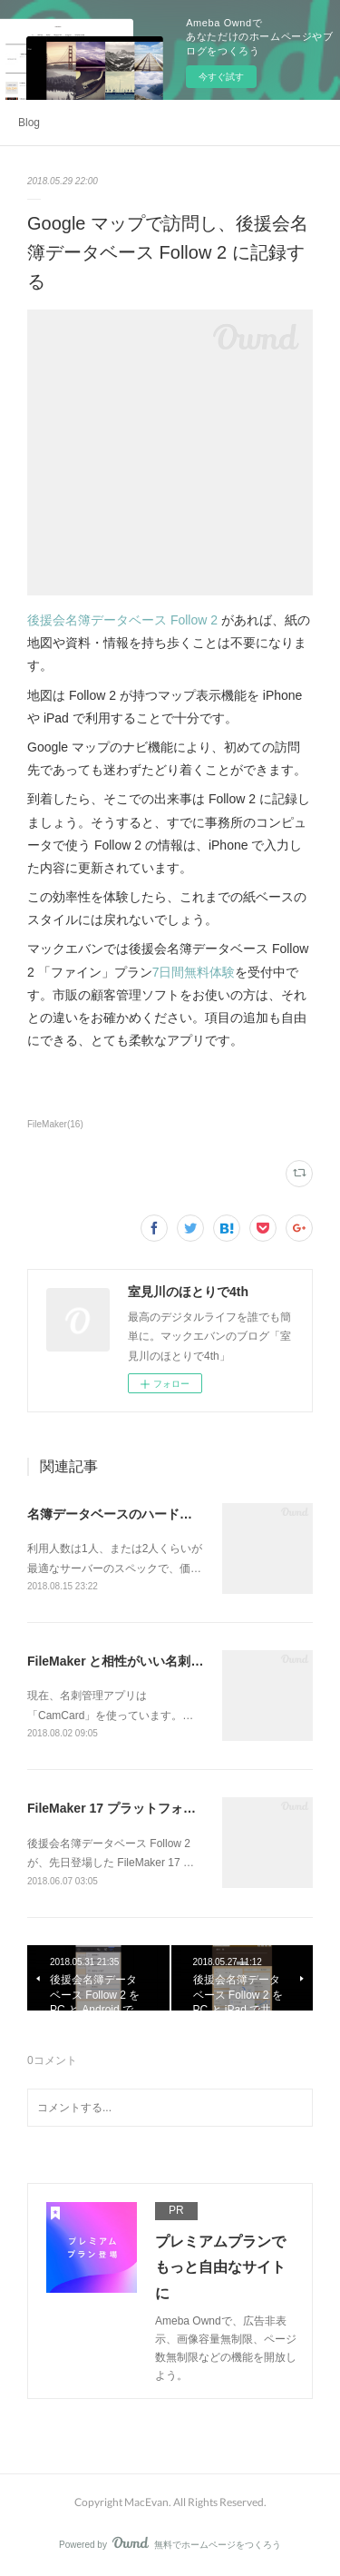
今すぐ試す (221, 77)
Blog (29, 122)
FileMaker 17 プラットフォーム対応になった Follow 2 (183, 1808)
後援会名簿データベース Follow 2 (122, 620)
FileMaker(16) (55, 1124)
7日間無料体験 (194, 972)
